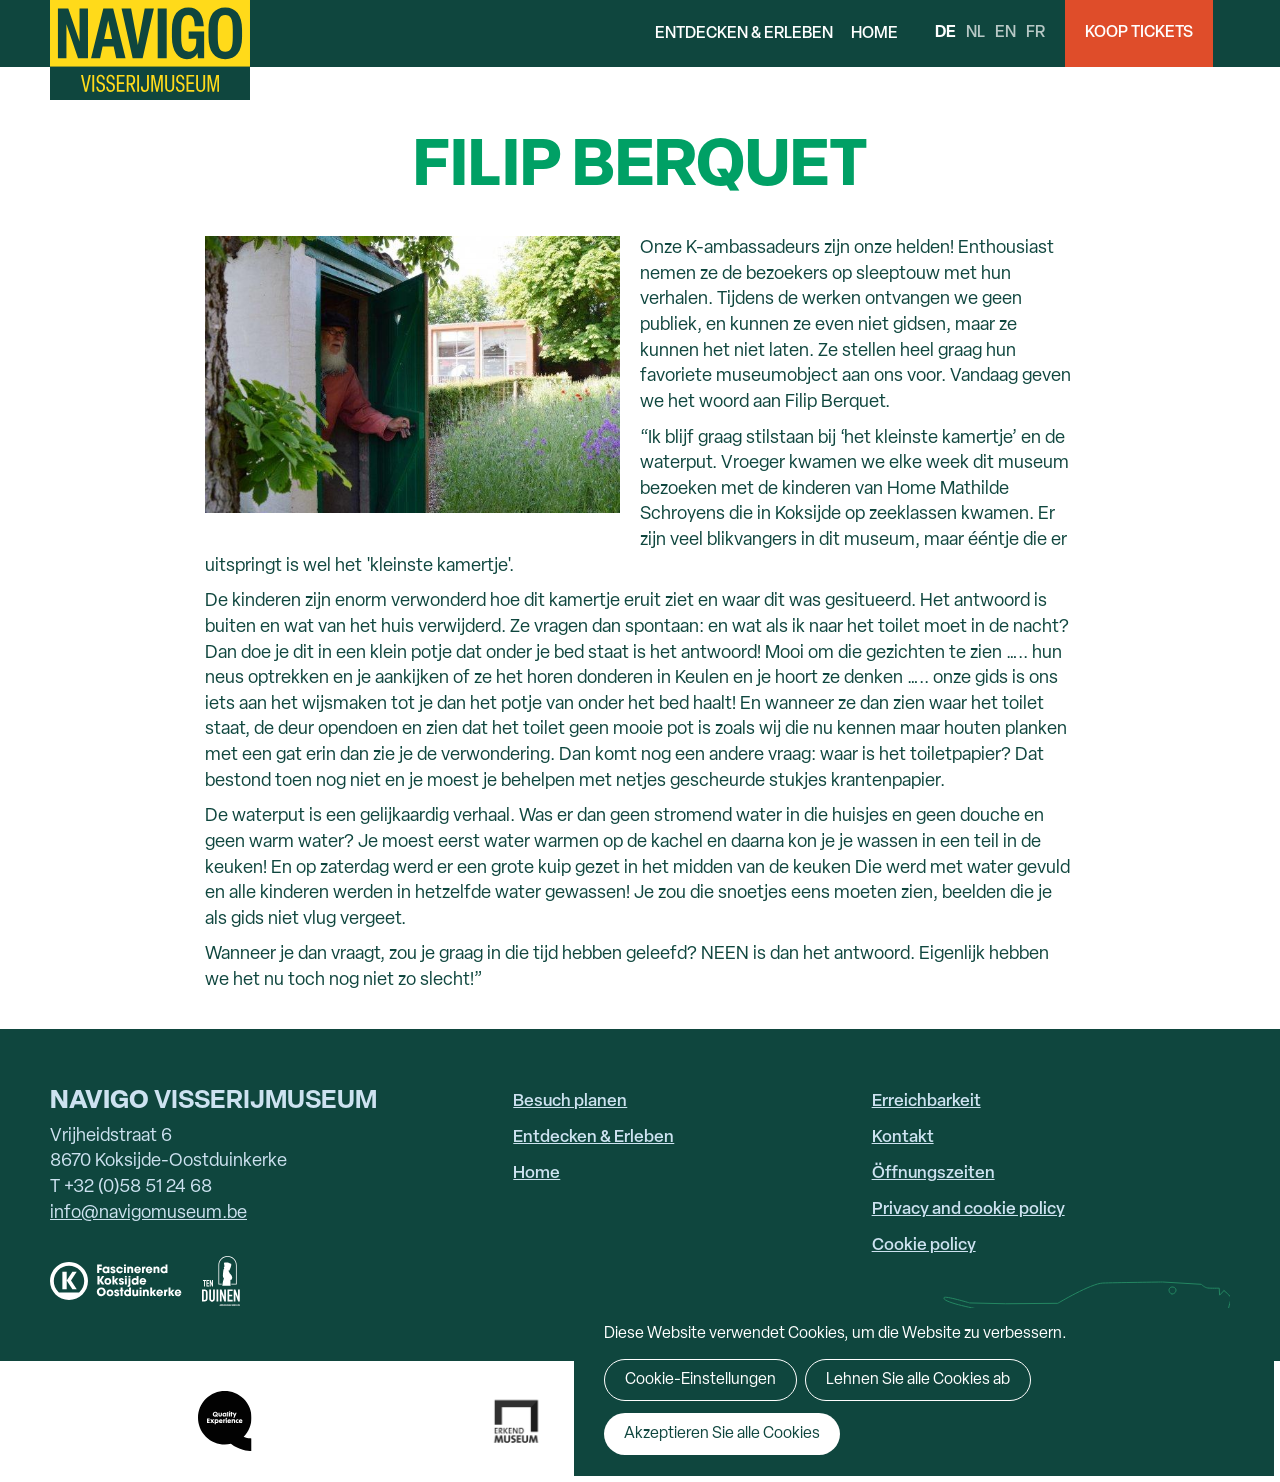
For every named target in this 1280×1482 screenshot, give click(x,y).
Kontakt (903, 1137)
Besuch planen (570, 1101)
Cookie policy (924, 1245)
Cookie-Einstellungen (700, 1380)
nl (975, 33)
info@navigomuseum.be (148, 1213)
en (1005, 33)
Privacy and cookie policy (968, 1209)
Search (1246, 33)
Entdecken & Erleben (744, 34)
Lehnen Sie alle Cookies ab (918, 1380)
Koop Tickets (1139, 33)
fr (1035, 33)
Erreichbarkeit (926, 1101)
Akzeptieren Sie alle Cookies (722, 1434)
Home (874, 34)
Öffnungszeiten (933, 1173)
